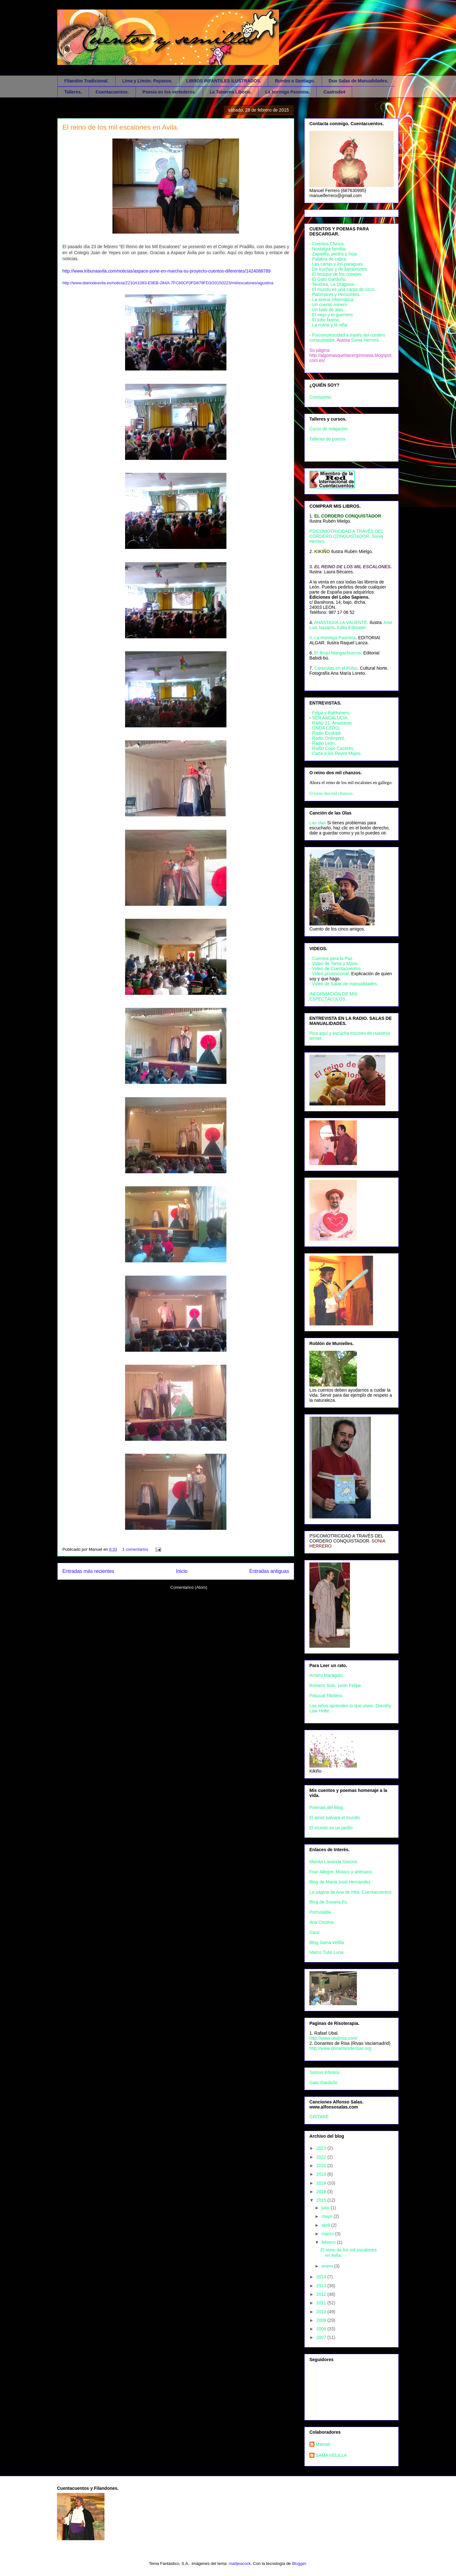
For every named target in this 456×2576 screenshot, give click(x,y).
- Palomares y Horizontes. (334, 294)
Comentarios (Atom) (188, 1587)
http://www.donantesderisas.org (340, 2048)
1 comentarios (135, 1549)
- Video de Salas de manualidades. (343, 983)
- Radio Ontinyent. (327, 738)
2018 (321, 2183)
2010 (321, 2311)
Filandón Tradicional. (86, 80)
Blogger (299, 2563)
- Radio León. (322, 743)
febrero (329, 2242)
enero (327, 2266)
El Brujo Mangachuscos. (338, 652)
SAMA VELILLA (331, 2455)
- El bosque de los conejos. (336, 274)
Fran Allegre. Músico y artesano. (341, 1871)
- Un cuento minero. (328, 304)
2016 (321, 2191)
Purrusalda (320, 1912)
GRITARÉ (319, 2116)
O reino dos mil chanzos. (331, 793)
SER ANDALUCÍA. (330, 717)
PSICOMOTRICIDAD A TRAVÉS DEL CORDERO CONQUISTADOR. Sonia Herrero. (346, 536)
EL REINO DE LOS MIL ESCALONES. (353, 566)
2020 (321, 2165)
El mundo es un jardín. (331, 1827)
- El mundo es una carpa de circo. (342, 289)
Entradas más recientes (88, 1571)
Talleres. (73, 91)
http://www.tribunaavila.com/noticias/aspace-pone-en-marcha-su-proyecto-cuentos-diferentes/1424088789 (166, 271)
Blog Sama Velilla (326, 1942)
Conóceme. (320, 397)
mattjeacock (240, 2563)
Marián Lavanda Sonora (333, 1861)
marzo (328, 2233)
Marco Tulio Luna (326, 1952)
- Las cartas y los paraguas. (336, 264)
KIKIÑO (322, 551)
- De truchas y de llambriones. (338, 269)
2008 (321, 2328)
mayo (327, 2216)
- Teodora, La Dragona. (332, 284)
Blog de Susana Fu (328, 1901)
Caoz (314, 1932)
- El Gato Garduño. (328, 279)
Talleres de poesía (327, 438)
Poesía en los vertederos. (169, 91)
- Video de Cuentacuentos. (335, 968)
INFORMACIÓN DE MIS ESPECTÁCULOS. (333, 996)
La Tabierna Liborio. (231, 91)
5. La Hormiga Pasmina (332, 637)
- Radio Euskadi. (325, 733)
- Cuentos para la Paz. (331, 958)
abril (326, 2225)
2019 (321, 2174)
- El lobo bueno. (324, 319)
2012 (321, 2294)
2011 (321, 2302)
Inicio (181, 1571)
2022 (321, 2157)
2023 (321, 2148)
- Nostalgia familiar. (328, 248)
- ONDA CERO (324, 728)
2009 (321, 2320)
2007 (321, 2337)
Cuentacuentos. (112, 91)
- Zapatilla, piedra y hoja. (333, 253)
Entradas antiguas (269, 1571)
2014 (321, 2276)
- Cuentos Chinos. (327, 243)
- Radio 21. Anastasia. (331, 722)
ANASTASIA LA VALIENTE (340, 622)
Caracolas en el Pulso (336, 668)
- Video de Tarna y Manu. (334, 963)
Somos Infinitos (324, 2072)
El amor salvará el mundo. (335, 1817)
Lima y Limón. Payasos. (147, 80)
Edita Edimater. (352, 627)
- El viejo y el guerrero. (331, 314)
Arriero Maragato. (326, 1675)
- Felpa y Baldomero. (330, 712)
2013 (321, 2285)
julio (326, 2207)
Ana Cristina (321, 1922)
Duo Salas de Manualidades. (358, 80)
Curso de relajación (328, 428)
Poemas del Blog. (326, 1807)
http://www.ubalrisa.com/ (333, 2038)
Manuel (323, 2444)
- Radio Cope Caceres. (331, 748)
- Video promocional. (330, 973)
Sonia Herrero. (365, 340)
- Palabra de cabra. (328, 258)
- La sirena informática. (331, 299)
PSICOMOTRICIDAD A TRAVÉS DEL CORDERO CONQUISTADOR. (346, 1538)
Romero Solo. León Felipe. (335, 1685)
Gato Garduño (323, 2082)
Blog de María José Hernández (339, 1881)
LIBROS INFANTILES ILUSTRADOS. (223, 80)
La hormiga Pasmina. (287, 91)
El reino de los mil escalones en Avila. (120, 127)
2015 (321, 2200)
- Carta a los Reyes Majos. (335, 753)
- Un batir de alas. (327, 309)
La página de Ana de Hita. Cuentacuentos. (351, 1892)
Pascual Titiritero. (326, 1695)
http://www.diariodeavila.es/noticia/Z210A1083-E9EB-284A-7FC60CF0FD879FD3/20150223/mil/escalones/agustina (167, 282)
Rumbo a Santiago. (295, 80)
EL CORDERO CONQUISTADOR (347, 515)
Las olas (317, 822)
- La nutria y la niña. (328, 324)
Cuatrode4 (334, 91)
